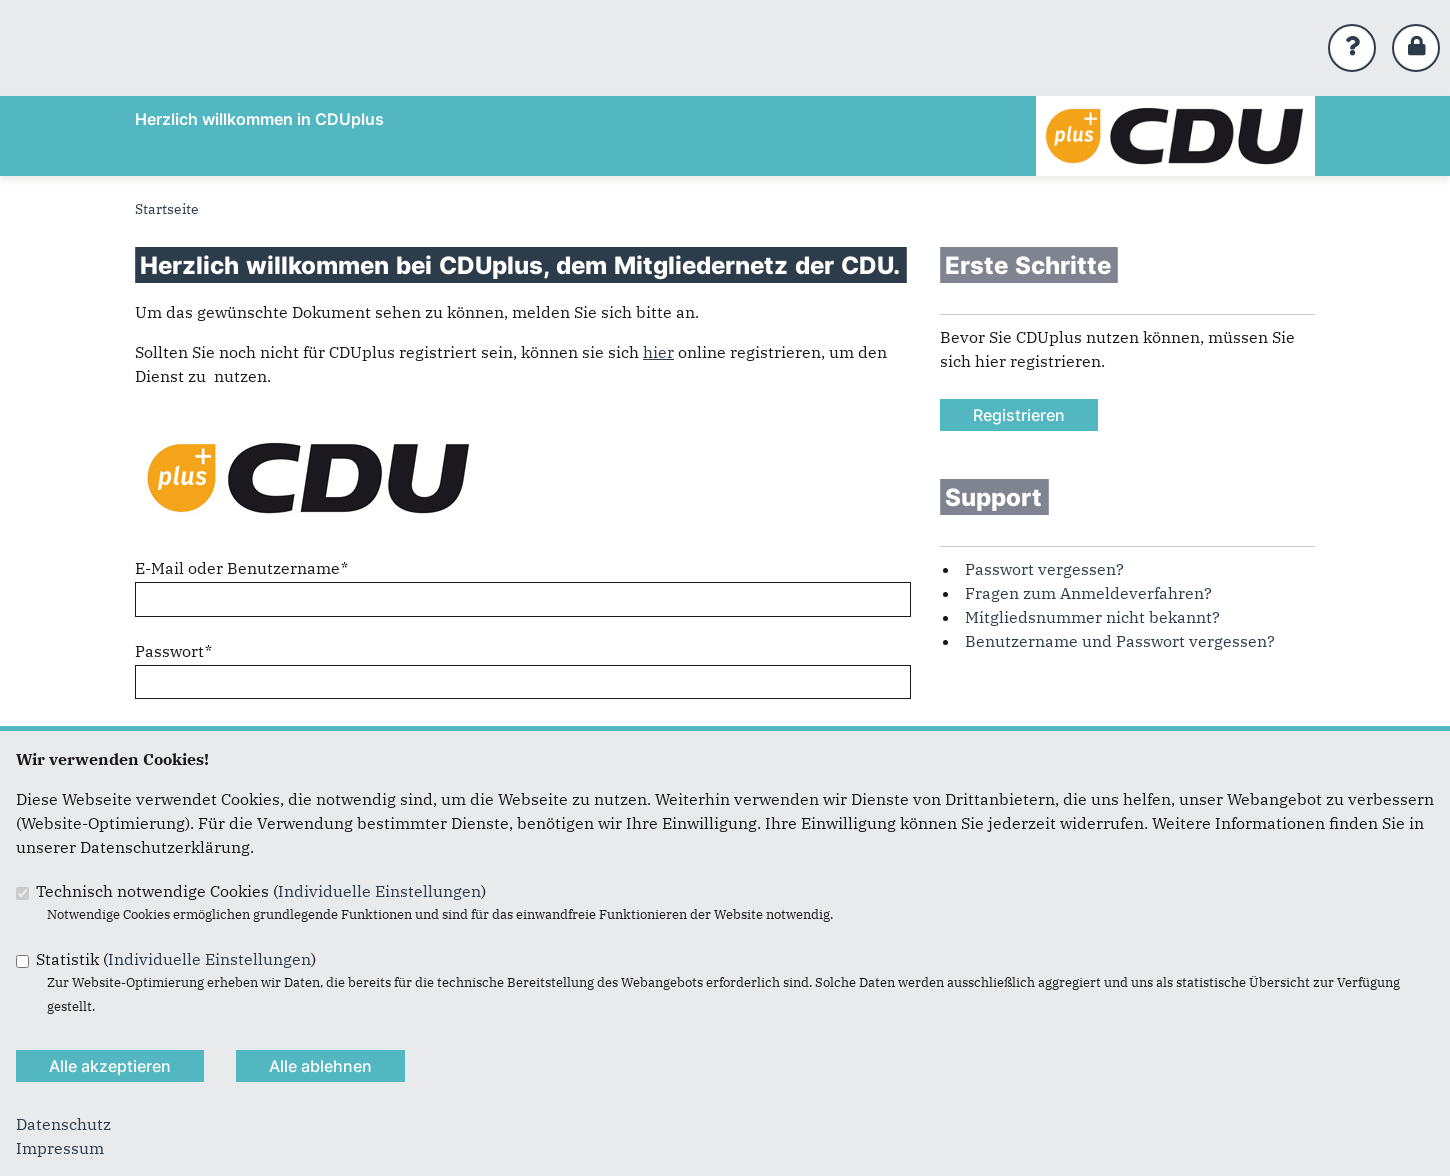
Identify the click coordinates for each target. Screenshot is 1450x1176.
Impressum (60, 1148)
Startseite (167, 209)
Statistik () (176, 959)
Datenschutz (63, 1124)
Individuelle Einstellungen (379, 891)
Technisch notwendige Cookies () (261, 891)
